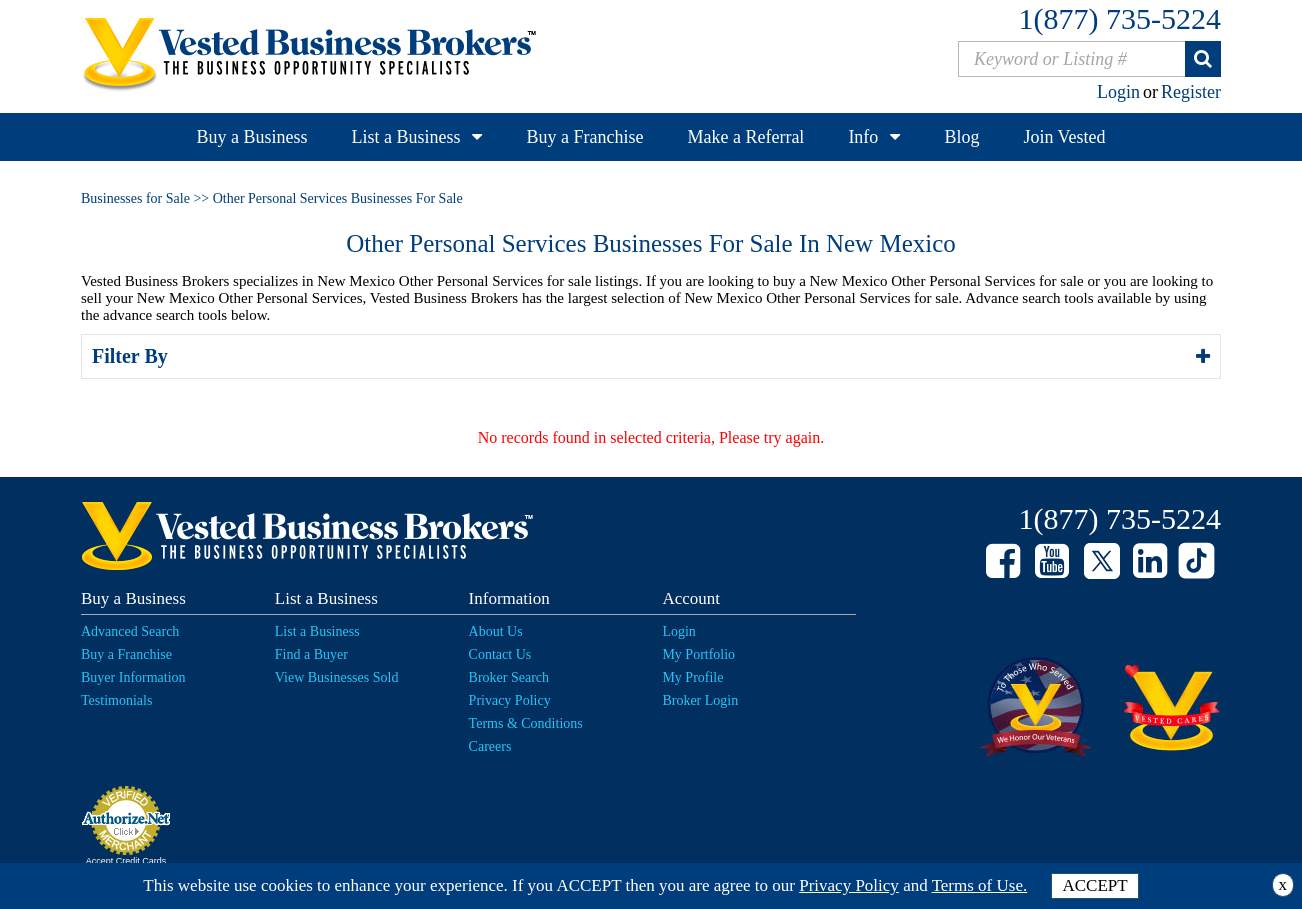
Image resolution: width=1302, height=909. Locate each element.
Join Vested (1064, 137)
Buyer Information (133, 677)
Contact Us (500, 654)
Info (863, 137)
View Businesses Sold (337, 677)
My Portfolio (698, 654)
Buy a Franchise (584, 137)
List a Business (405, 137)
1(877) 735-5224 (1120, 18)
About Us (496, 631)
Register (1191, 92)
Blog (961, 137)
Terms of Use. (980, 885)
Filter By (133, 356)
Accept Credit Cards (126, 861)
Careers (490, 746)
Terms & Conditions (526, 723)
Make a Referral (745, 137)
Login (1118, 92)
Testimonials (116, 700)
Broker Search (509, 677)
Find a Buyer (311, 654)
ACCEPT (1094, 885)
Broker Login (700, 700)
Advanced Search (130, 631)
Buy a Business (251, 137)
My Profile (692, 677)
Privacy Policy (510, 700)
